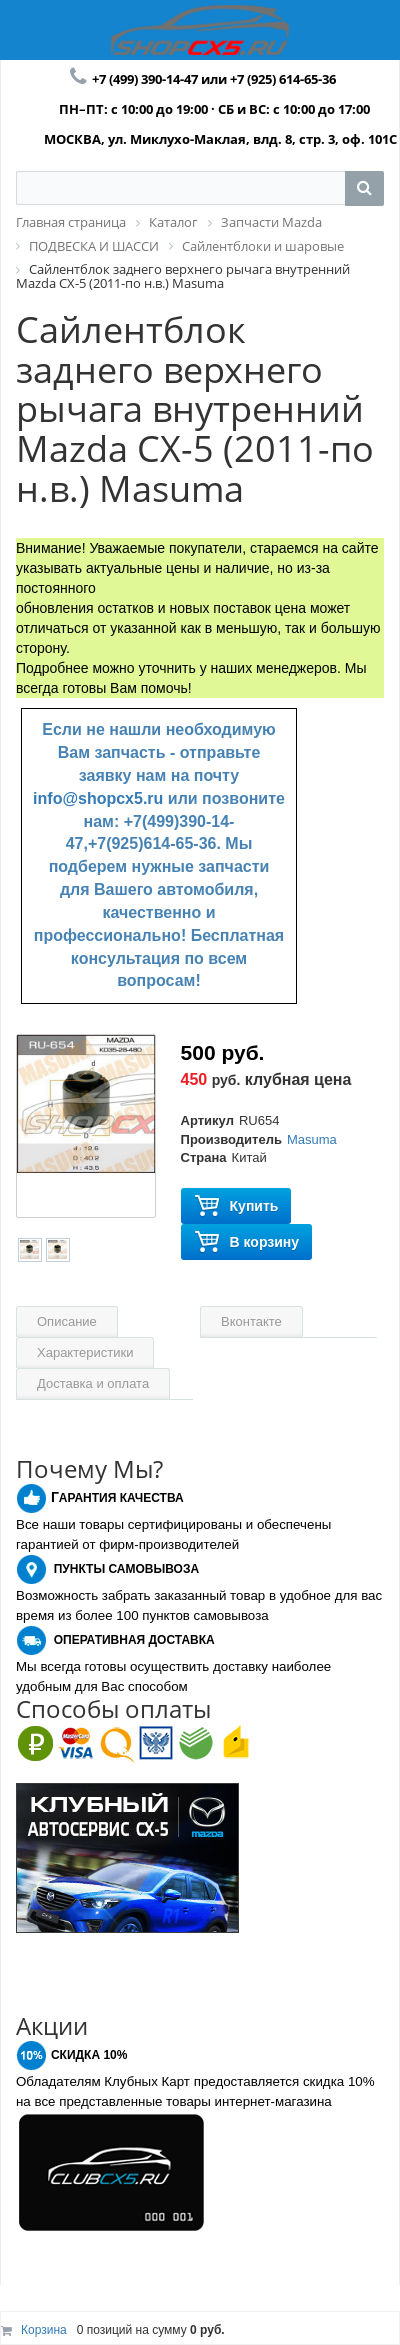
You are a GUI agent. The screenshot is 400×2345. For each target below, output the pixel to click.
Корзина (44, 2330)
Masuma (312, 1139)
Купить (236, 1206)
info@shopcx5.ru (98, 798)
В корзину (247, 1242)
